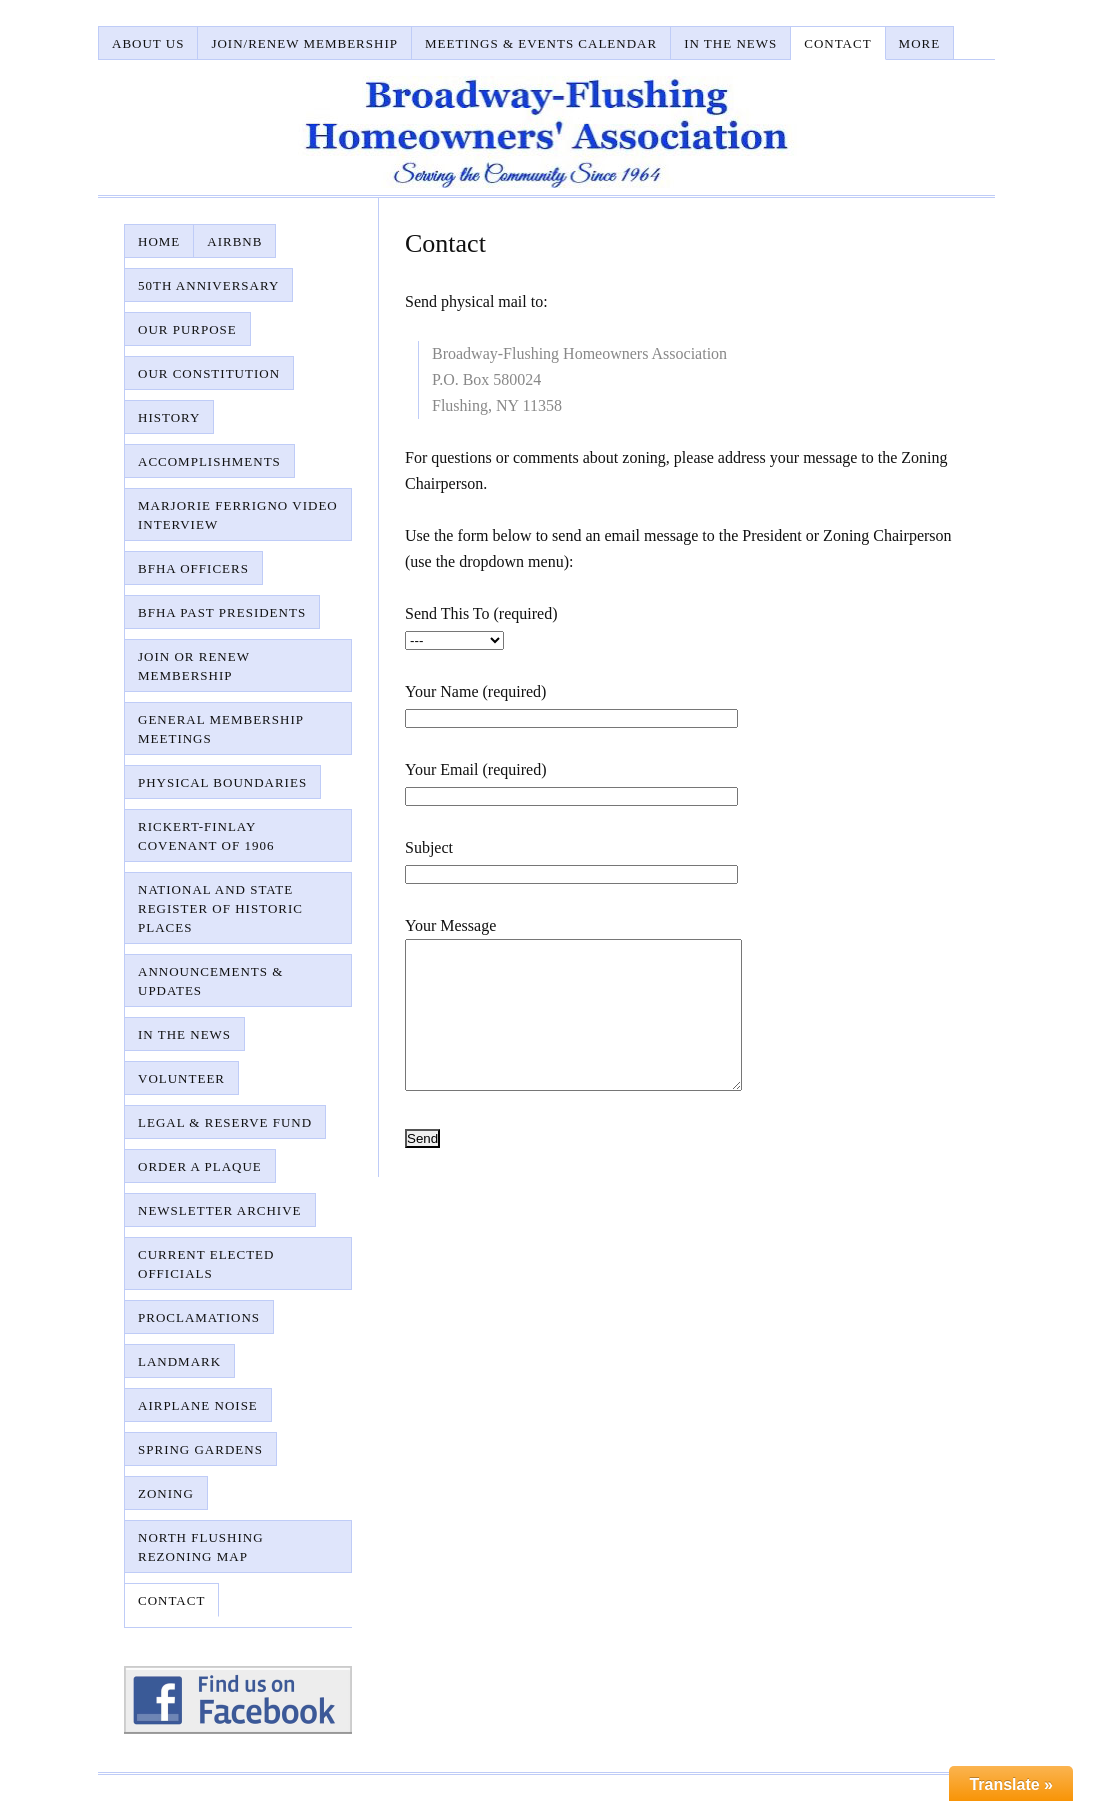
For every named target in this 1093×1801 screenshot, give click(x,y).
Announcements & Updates (210, 981)
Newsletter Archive (220, 1210)
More (920, 43)
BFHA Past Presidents (222, 612)
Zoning (166, 1493)
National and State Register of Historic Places (220, 908)
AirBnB (234, 241)
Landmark (179, 1361)
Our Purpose (187, 329)
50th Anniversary (208, 285)
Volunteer (181, 1078)
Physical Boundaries (222, 782)
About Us (148, 43)
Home (159, 241)
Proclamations (199, 1317)
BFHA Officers (193, 568)
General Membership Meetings (221, 729)
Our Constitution (209, 373)
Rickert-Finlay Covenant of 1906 (206, 836)
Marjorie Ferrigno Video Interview (238, 515)
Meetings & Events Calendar (541, 43)
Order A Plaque (200, 1166)
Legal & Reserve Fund (225, 1122)
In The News (730, 43)
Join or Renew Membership (194, 666)
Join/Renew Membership (304, 43)
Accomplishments (209, 461)
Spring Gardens (200, 1449)
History (169, 417)
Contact (837, 43)
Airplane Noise (198, 1405)
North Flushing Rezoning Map (201, 1547)
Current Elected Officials (206, 1264)
